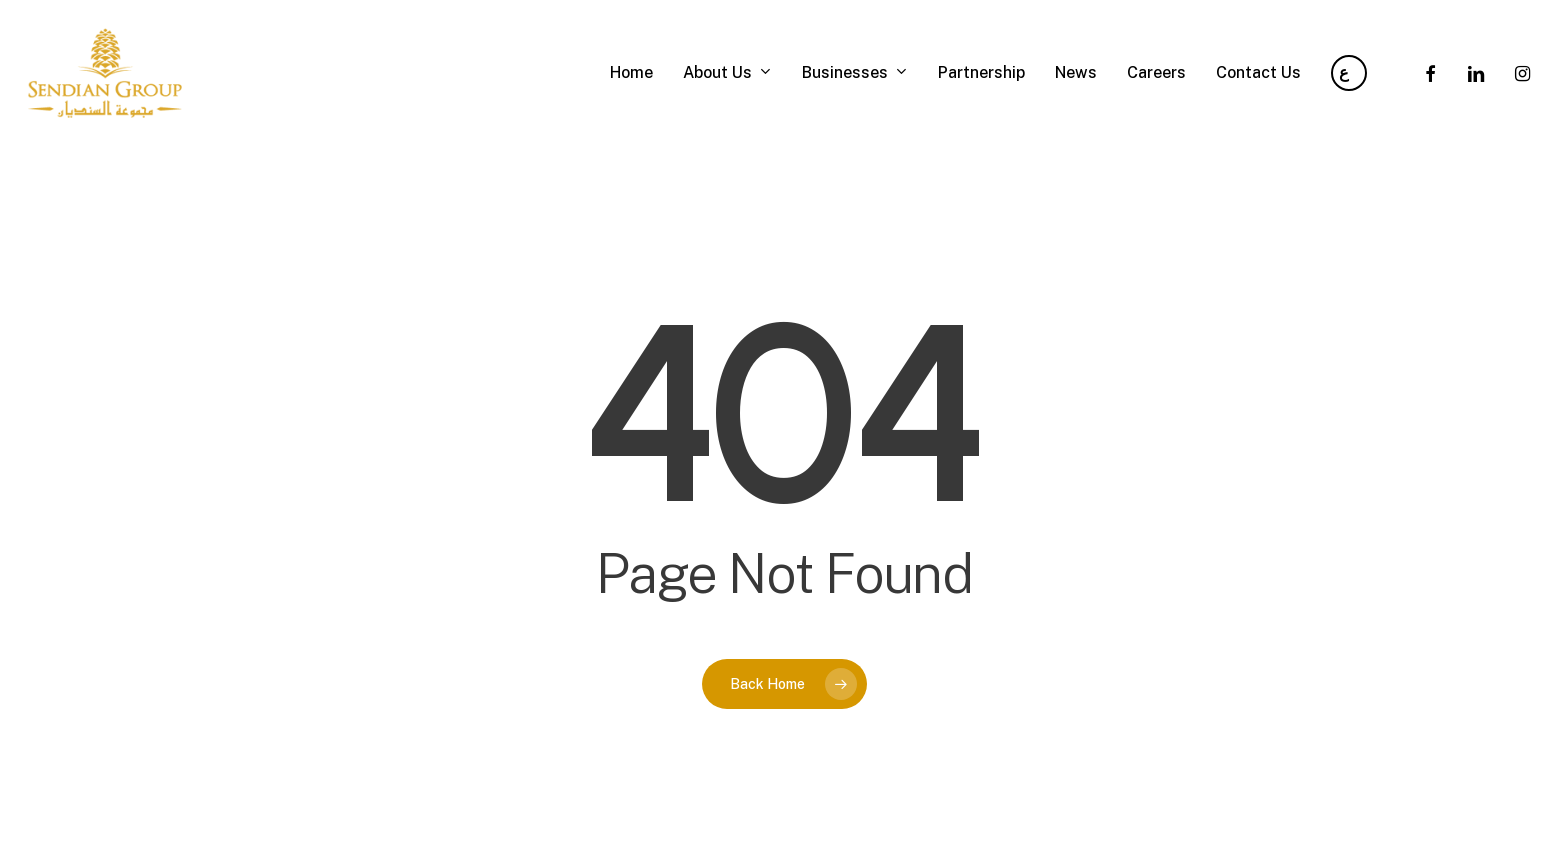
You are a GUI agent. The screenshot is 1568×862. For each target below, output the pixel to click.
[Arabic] (1349, 73)
